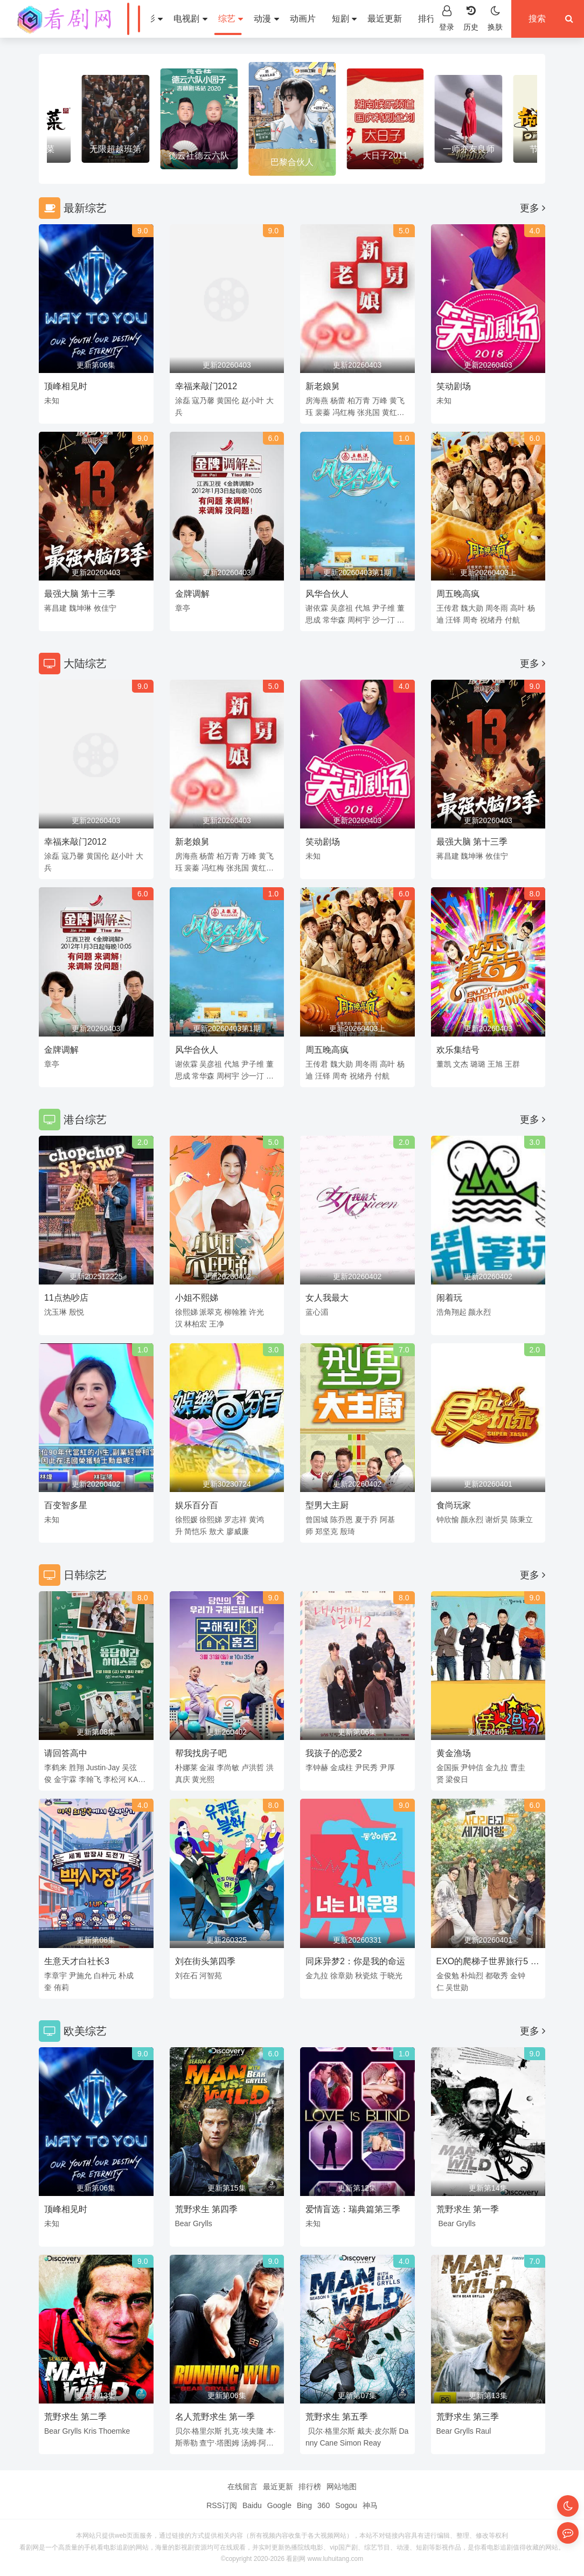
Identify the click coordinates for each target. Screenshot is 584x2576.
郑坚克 (326, 1531)
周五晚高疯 (457, 593)
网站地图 (341, 2486)
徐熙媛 (186, 1519)
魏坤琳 (80, 608)
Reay (372, 2443)
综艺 (230, 18)
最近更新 (384, 18)
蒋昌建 (55, 608)
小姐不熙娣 (196, 1297)
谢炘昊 (496, 1519)
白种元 (105, 1975)
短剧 (344, 18)
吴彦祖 (341, 608)
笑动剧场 (453, 386)
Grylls (202, 2223)
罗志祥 (235, 1519)
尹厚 (387, 1767)
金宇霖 (65, 1779)
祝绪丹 (491, 620)
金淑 (206, 1767)
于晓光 (391, 1975)
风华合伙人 (327, 593)
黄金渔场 (453, 1753)
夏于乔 (366, 1519)
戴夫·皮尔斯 (377, 2431)
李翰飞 (90, 1779)
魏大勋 (472, 608)
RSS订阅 (221, 2505)
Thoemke (114, 2431)
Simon (350, 2443)
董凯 (443, 1064)
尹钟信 (472, 1767)
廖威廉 (237, 1531)
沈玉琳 (55, 1312)
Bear (183, 2223)
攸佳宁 (105, 608)
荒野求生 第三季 (467, 2416)
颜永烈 (479, 1312)
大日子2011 (385, 155)
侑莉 (61, 1987)
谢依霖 (316, 608)
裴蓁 (322, 412)
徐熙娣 (186, 1312)
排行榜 (431, 18)
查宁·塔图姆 (219, 2443)
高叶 (517, 608)
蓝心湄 (316, 1312)
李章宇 (55, 1975)
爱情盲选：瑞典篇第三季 (352, 2209)
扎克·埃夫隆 (244, 2431)
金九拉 (496, 1767)
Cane (328, 2443)
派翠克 (210, 1312)
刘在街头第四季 (205, 1961)
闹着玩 (449, 1297)
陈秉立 (521, 1519)
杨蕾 (337, 400)
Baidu (252, 2505)
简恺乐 (195, 1531)
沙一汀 (383, 620)
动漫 (266, 18)
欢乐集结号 (457, 1049)
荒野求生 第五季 (336, 2416)
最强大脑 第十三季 (79, 593)
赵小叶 (252, 400)
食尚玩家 (453, 1505)
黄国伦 (228, 400)
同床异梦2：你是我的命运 (355, 1961)
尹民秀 (366, 1767)
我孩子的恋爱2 (333, 1753)
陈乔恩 (341, 1519)
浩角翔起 (451, 1312)
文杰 (460, 1064)
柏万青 (358, 400)
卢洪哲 (252, 1767)
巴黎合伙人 (292, 162)
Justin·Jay (103, 1767)
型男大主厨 (327, 1505)
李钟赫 (316, 1767)
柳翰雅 (235, 1312)
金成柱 (341, 1767)
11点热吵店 (66, 1297)
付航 (512, 620)
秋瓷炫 (366, 1975)
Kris (90, 2431)
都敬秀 (496, 1975)
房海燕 (316, 400)
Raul (483, 2431)
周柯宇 (358, 620)
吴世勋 (457, 1987)
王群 (512, 1064)
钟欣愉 (447, 1519)
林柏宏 (195, 1324)
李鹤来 (55, 1767)
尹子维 (383, 608)
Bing (304, 2505)
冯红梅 (343, 412)
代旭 (362, 608)
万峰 (379, 400)
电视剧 (190, 18)
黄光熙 (203, 1779)
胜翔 (76, 1767)
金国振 (447, 1767)
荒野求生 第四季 (206, 2209)
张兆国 (368, 412)
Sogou (346, 2505)
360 (323, 2505)
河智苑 (210, 1975)
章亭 (182, 608)
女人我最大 (327, 1297)
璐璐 (477, 1064)
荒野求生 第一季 (467, 2209)
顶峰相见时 (65, 386)
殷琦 (347, 1531)
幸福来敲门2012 (206, 386)
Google (279, 2505)
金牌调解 (192, 593)
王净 (216, 1324)
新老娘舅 (322, 386)
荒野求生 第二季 (75, 2416)
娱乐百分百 (196, 1505)
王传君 (447, 608)
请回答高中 (65, 1753)
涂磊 (182, 400)
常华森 (334, 620)
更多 (532, 208)
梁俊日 (457, 1779)
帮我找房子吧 (201, 1753)
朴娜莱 (186, 1767)
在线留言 (242, 2486)
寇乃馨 (203, 400)
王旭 (495, 1064)
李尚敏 (228, 1767)
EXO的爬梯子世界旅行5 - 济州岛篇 (484, 1963)
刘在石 (186, 1975)
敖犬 (216, 1531)
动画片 (303, 18)
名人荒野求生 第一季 (215, 2416)
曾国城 (316, 1519)
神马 (370, 2505)
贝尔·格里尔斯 (199, 2431)
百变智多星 (65, 1505)
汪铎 (453, 620)
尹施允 (80, 1975)
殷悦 (76, 1312)
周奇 (470, 620)
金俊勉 (447, 1975)
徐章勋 (341, 1975)
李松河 (114, 1779)
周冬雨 (496, 608)
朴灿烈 (472, 1975)
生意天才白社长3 (76, 1961)
